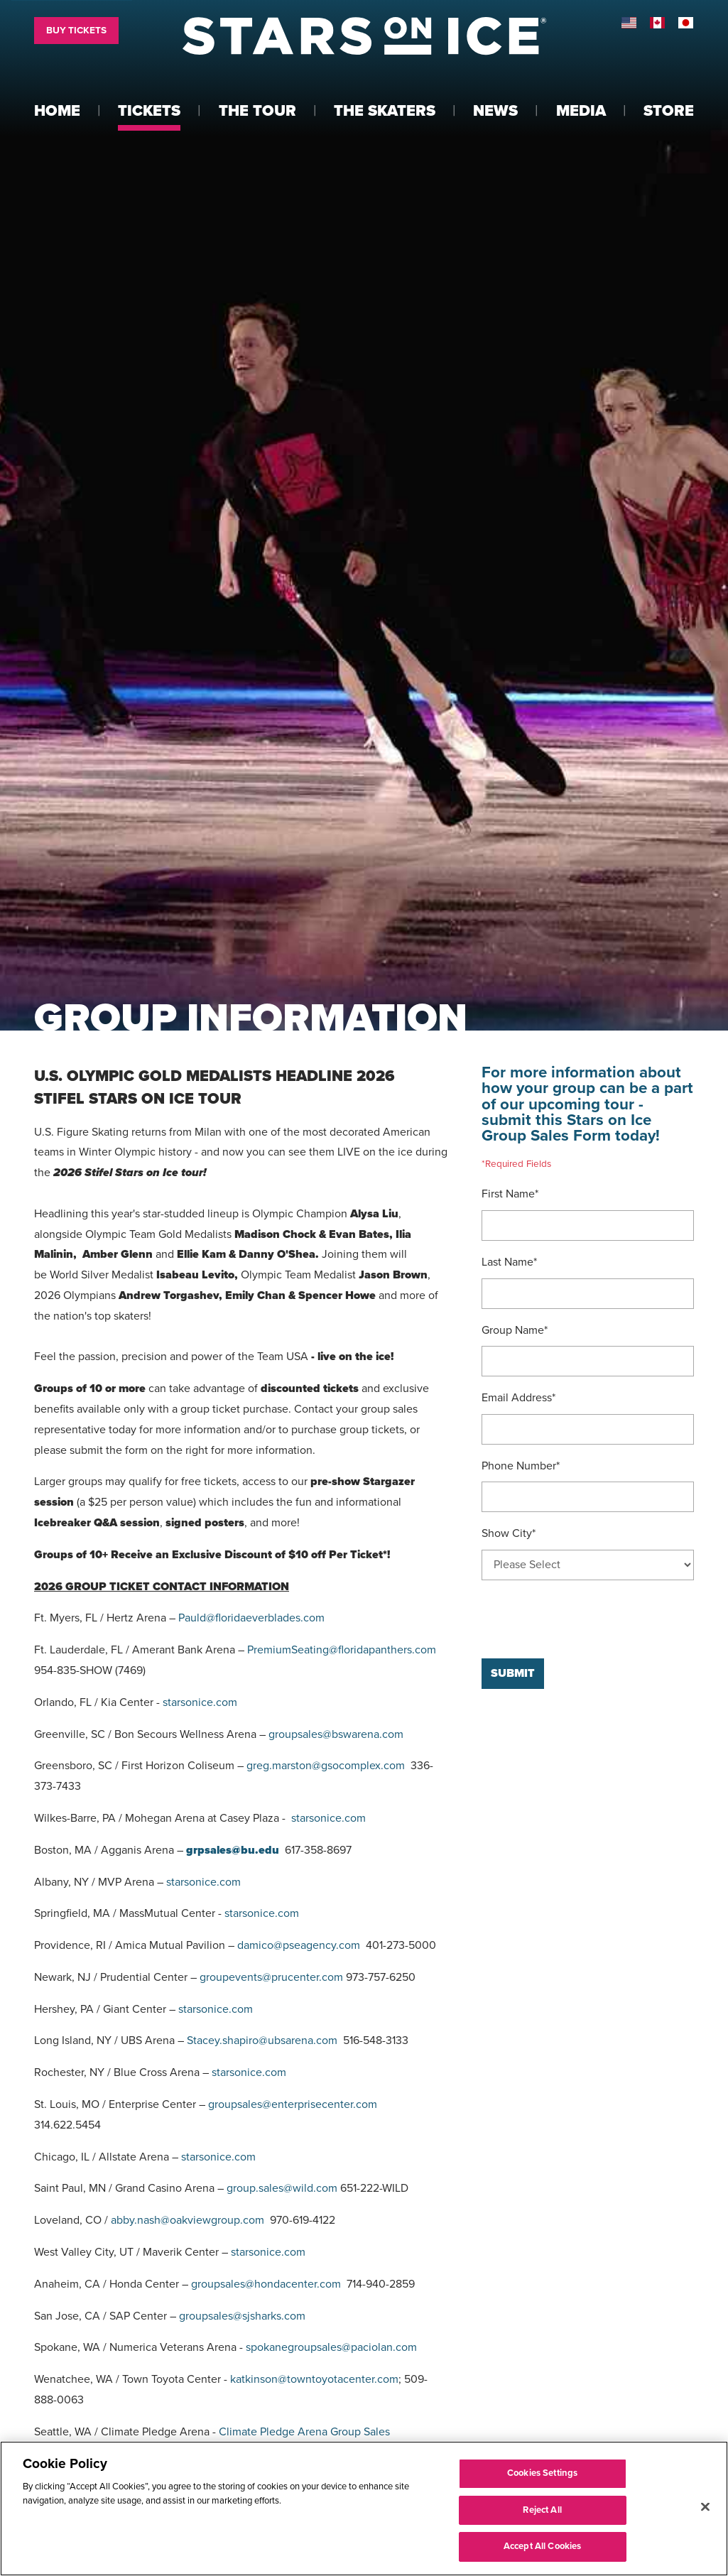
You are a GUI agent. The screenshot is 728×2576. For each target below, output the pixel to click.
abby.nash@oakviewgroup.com (187, 2220)
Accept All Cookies (542, 2546)
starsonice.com (200, 1702)
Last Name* (509, 1262)
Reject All (542, 2510)
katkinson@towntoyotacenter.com (314, 2379)
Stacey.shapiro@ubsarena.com (262, 2040)
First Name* (510, 1194)
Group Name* (515, 1330)
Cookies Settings (542, 2473)
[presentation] (589, 1619)
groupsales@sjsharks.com (242, 2316)
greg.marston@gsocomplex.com (325, 1766)
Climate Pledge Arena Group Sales (304, 2432)
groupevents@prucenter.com (271, 1977)
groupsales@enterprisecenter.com (292, 2104)
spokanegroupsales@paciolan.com (331, 2347)
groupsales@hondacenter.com (266, 2284)
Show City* (509, 1533)
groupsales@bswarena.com (335, 1734)
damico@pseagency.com (298, 1945)
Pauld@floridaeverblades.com (251, 1618)
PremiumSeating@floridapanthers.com (341, 1650)
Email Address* (518, 1398)
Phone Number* (521, 1466)
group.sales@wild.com (282, 2188)
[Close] (705, 2507)
